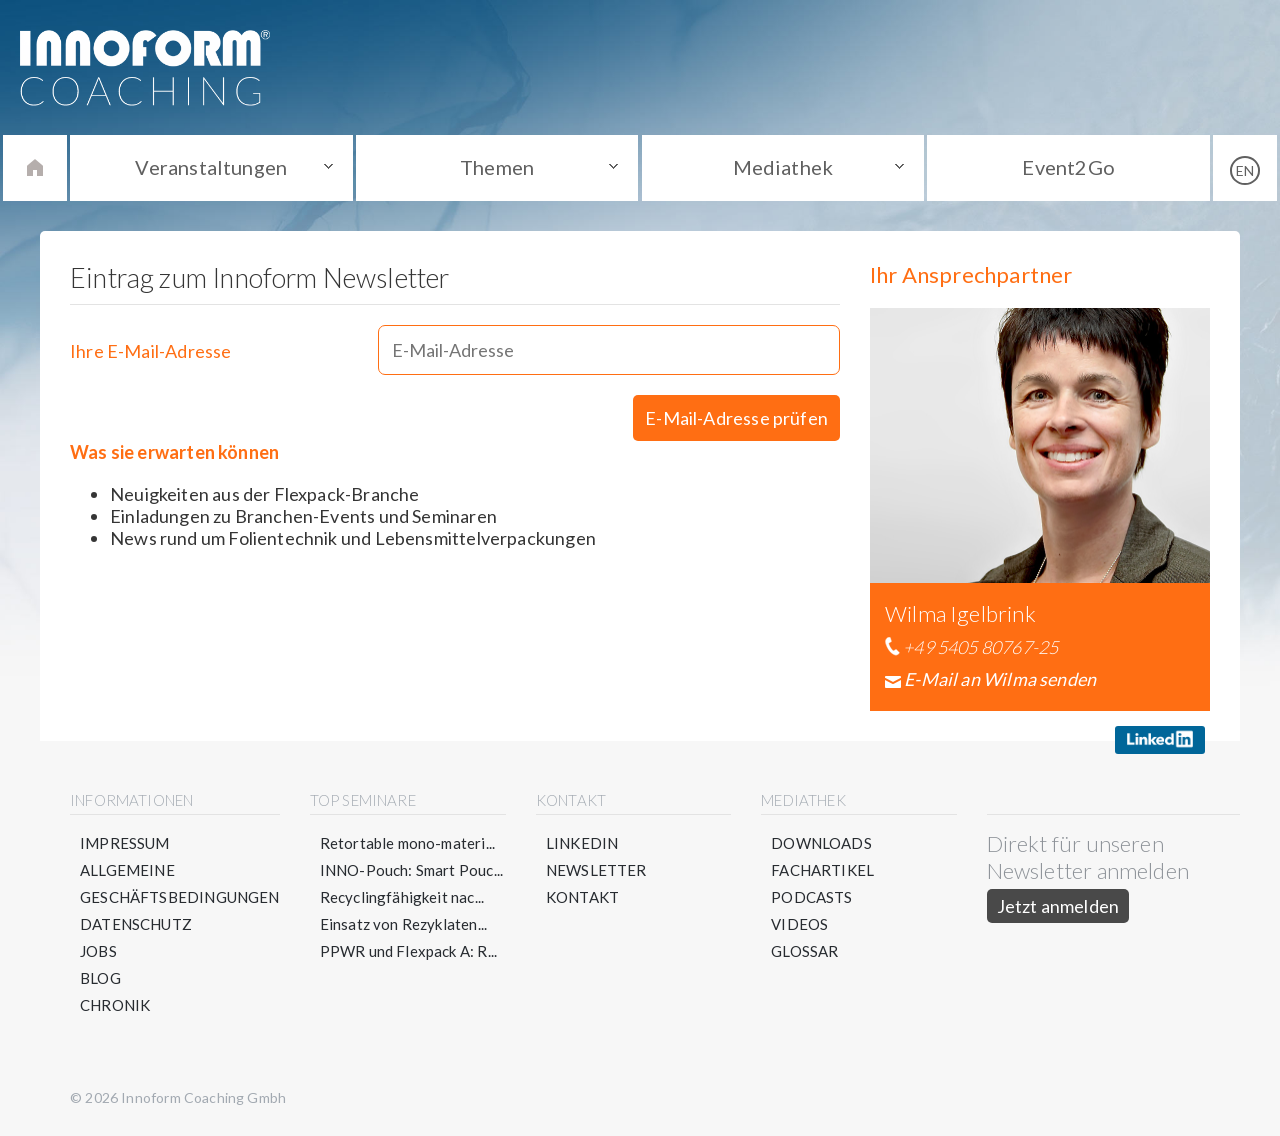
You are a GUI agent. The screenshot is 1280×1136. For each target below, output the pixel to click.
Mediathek (783, 167)
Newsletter (596, 870)
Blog (100, 978)
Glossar (804, 951)
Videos (799, 924)
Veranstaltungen (211, 167)
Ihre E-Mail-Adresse (150, 351)
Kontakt (582, 897)
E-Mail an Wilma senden (1000, 679)
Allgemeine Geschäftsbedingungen (180, 883)
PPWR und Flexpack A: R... (409, 951)
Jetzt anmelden (1058, 906)
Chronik (115, 1005)
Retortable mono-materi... (408, 843)
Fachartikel (822, 870)
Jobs (98, 951)
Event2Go (1068, 167)
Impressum (125, 843)
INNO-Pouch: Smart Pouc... (412, 870)
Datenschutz (136, 924)
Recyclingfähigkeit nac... (402, 897)
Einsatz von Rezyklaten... (404, 924)
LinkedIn (582, 843)
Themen (497, 167)
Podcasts (811, 897)
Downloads (821, 843)
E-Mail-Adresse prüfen (736, 418)
